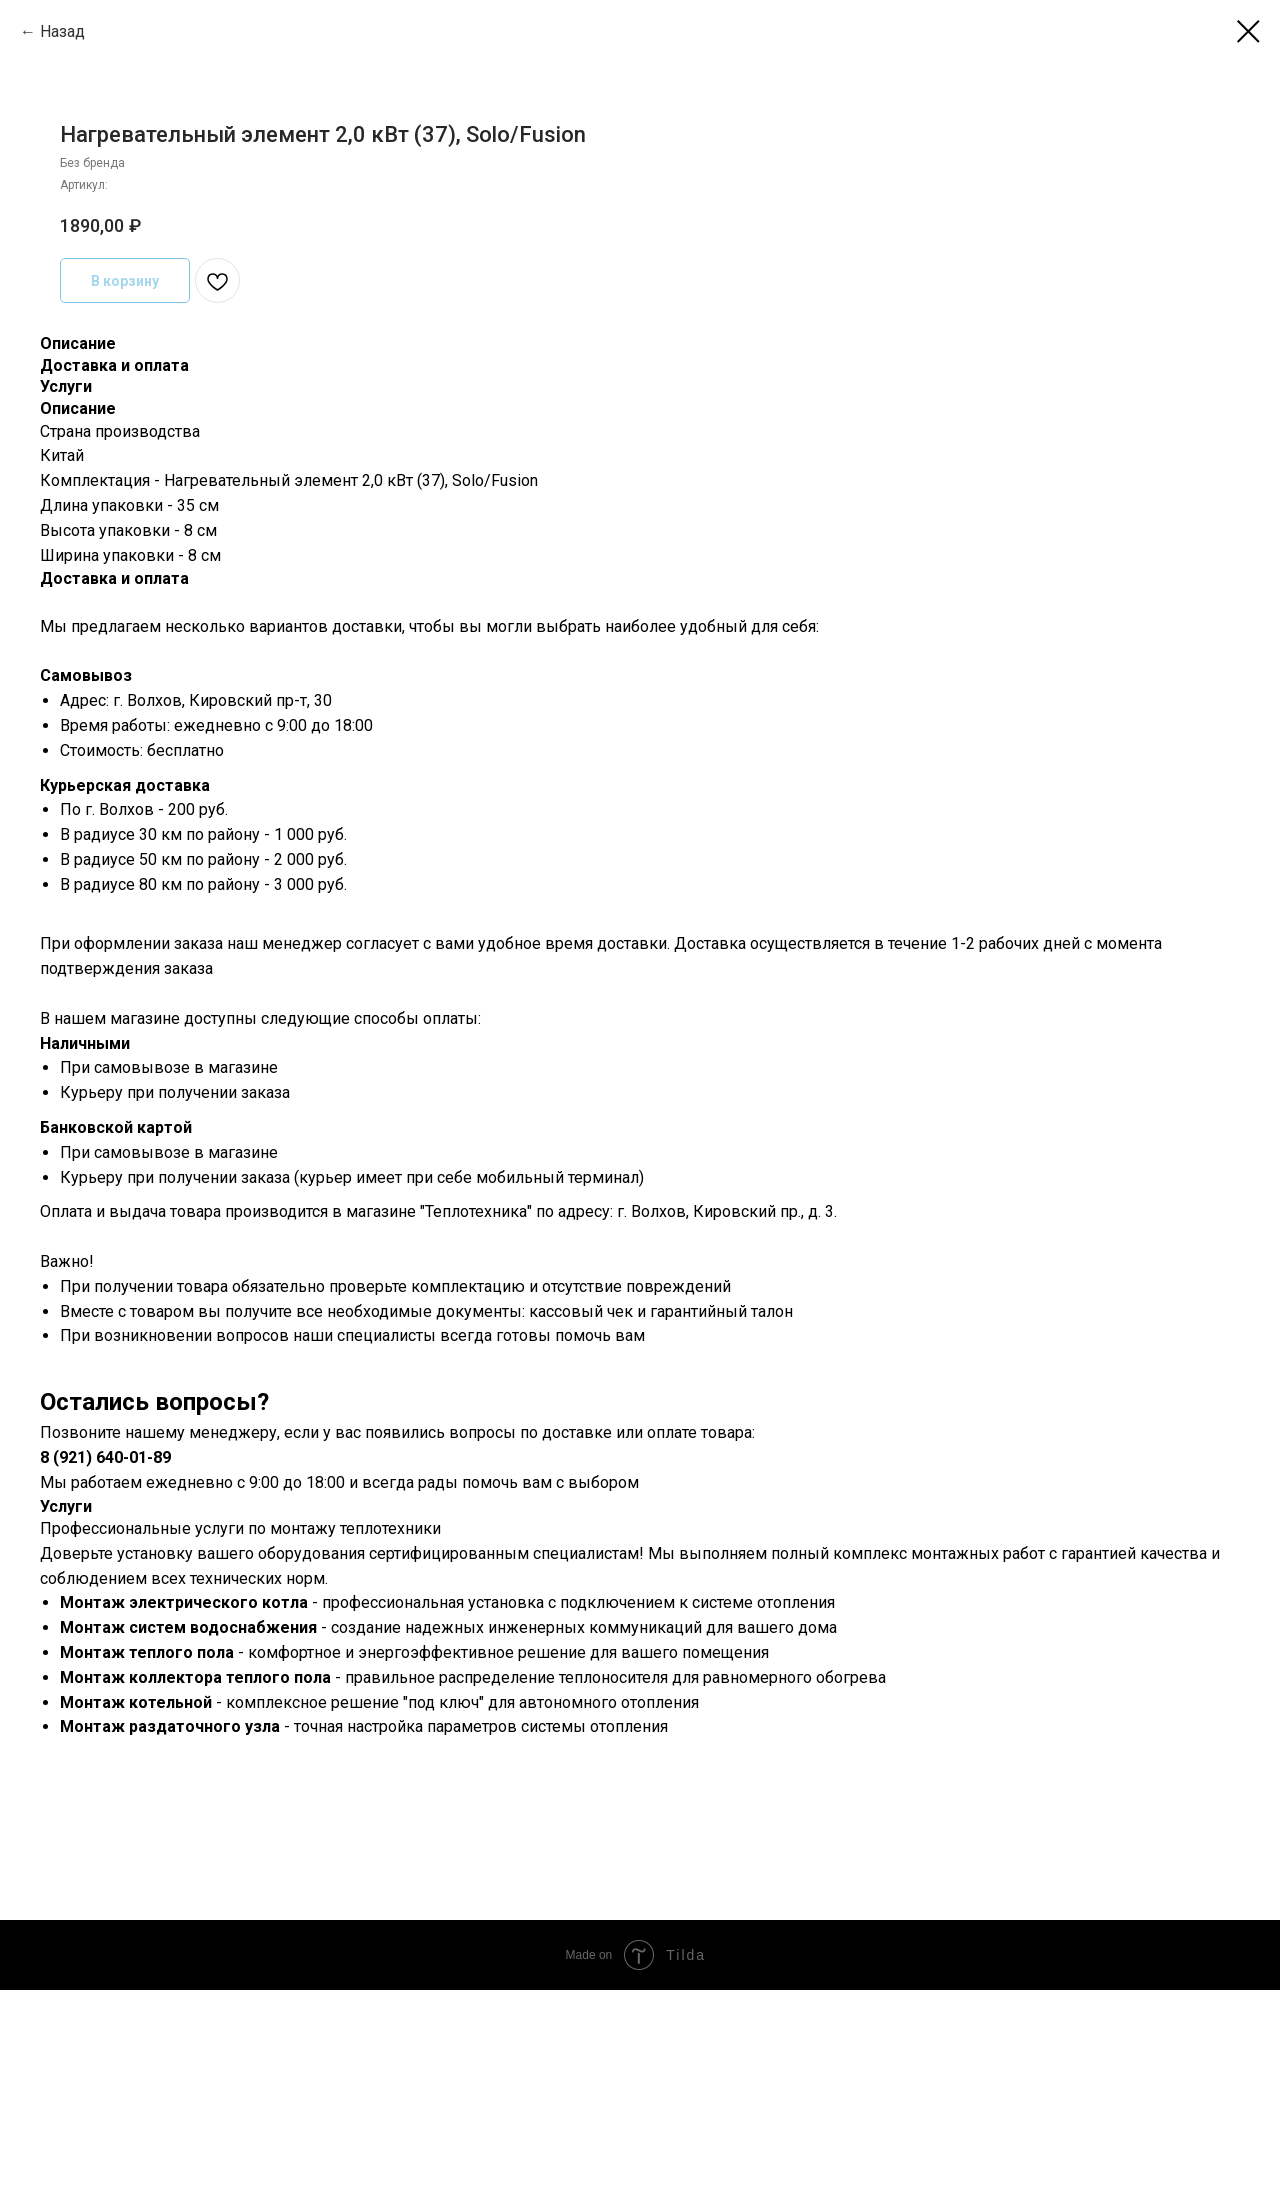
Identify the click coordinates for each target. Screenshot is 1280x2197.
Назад (62, 31)
